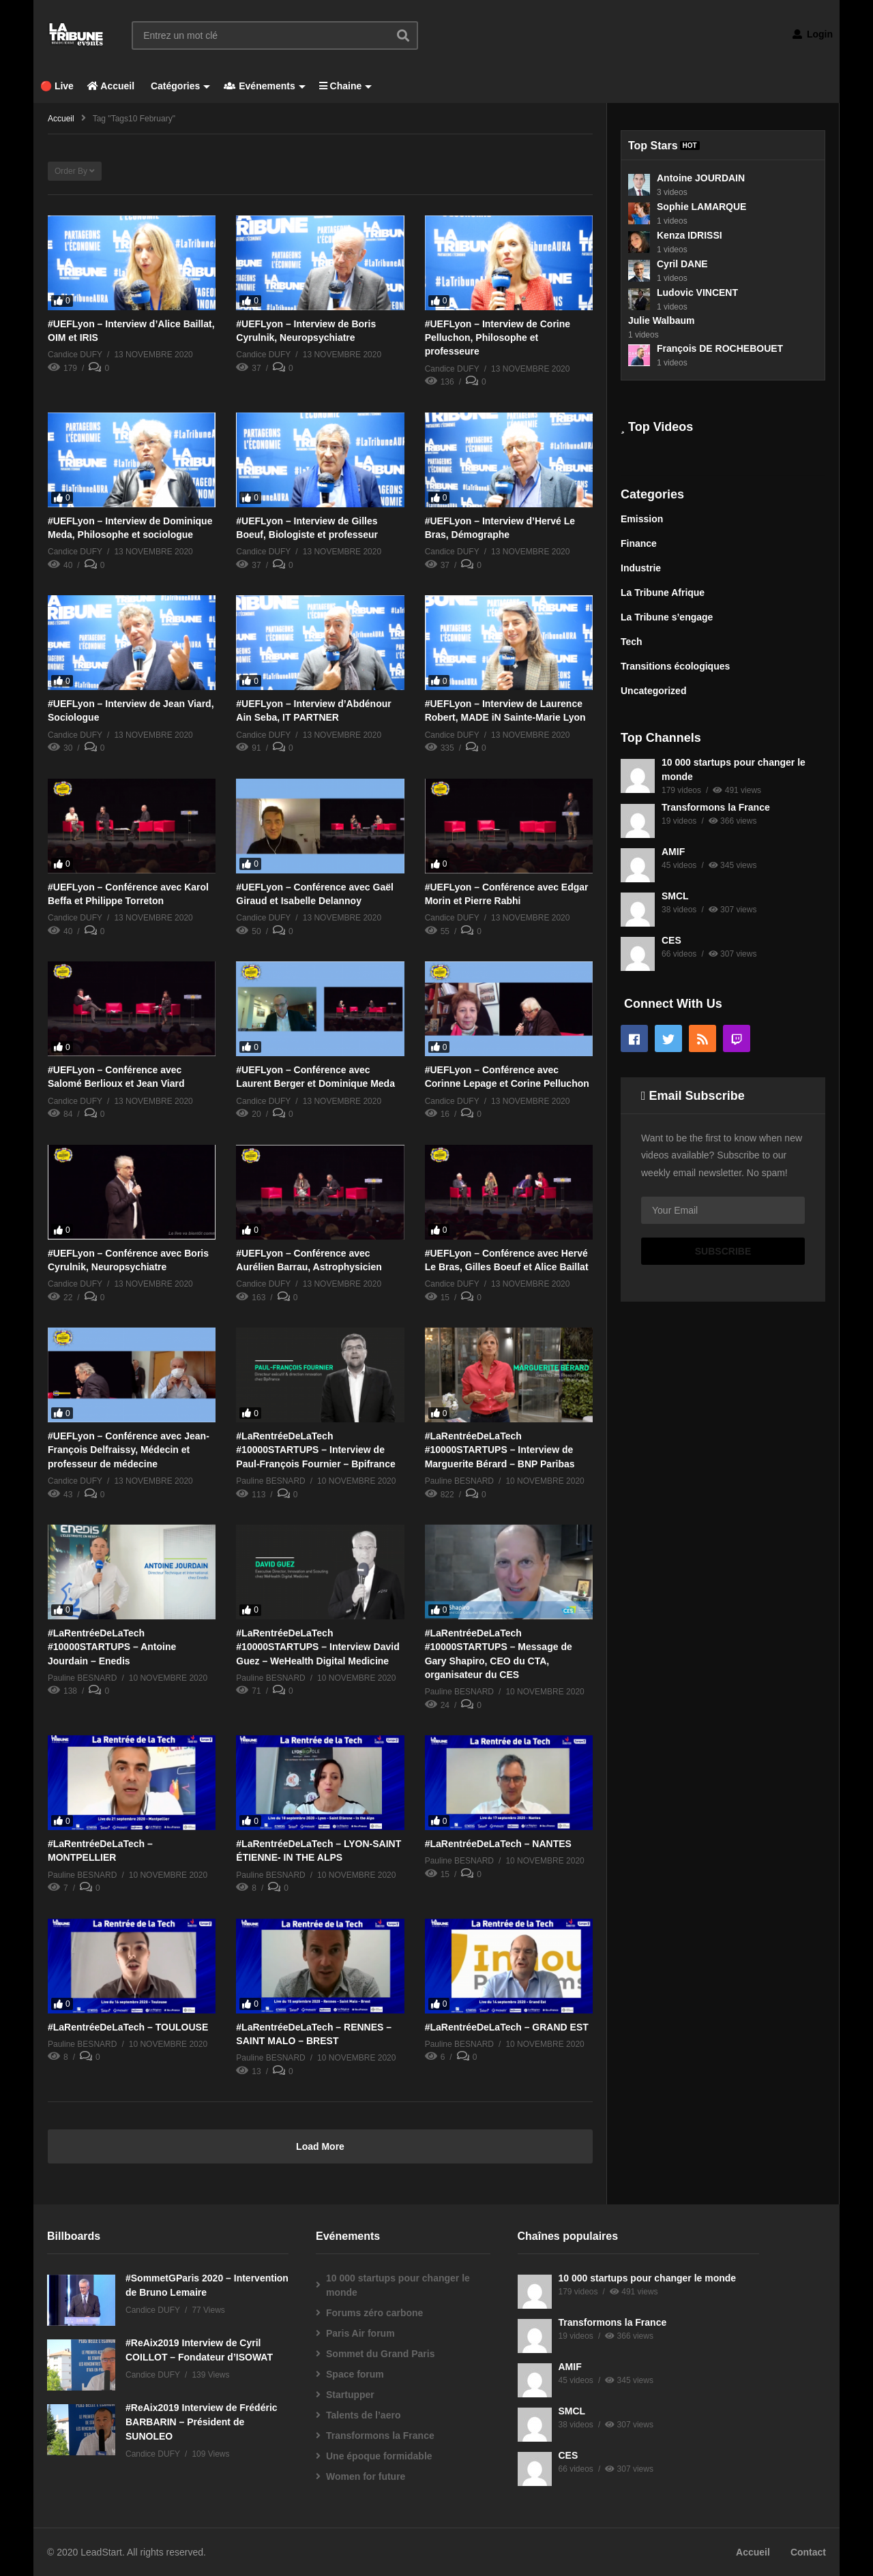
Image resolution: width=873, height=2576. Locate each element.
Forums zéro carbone (374, 2312)
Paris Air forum (360, 2333)
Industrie (641, 568)
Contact (808, 2552)
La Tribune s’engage (667, 617)
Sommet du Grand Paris (380, 2353)
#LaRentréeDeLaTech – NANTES (498, 1843)
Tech (631, 641)
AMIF (673, 851)
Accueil (110, 85)
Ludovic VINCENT (697, 292)
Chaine (345, 85)
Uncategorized (653, 690)
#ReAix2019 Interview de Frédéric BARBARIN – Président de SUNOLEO (201, 2422)
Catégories (179, 85)
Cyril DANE (682, 263)
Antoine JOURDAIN (701, 178)
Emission (642, 518)
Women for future (365, 2476)
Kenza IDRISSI (689, 235)
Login (813, 34)
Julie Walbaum (661, 320)
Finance (639, 543)
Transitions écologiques (675, 666)
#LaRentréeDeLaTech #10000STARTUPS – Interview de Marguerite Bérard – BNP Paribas (500, 1450)
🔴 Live (57, 85)
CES (671, 940)
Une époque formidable (379, 2456)
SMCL (675, 895)
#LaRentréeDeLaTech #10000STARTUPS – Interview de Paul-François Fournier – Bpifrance (315, 1450)
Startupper (350, 2394)
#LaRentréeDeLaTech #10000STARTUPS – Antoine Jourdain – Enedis (112, 1647)
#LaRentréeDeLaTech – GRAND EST (507, 2027)
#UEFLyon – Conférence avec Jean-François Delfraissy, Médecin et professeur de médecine (128, 1450)
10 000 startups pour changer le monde (398, 2285)
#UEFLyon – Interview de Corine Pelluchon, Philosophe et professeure (497, 337)
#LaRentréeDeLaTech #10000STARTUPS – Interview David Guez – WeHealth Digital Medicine (317, 1647)
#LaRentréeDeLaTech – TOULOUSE (128, 2027)
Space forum (355, 2374)
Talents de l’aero (363, 2415)
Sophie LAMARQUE (701, 206)
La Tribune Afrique (663, 592)
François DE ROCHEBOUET (720, 348)
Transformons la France (716, 807)
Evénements (264, 85)
